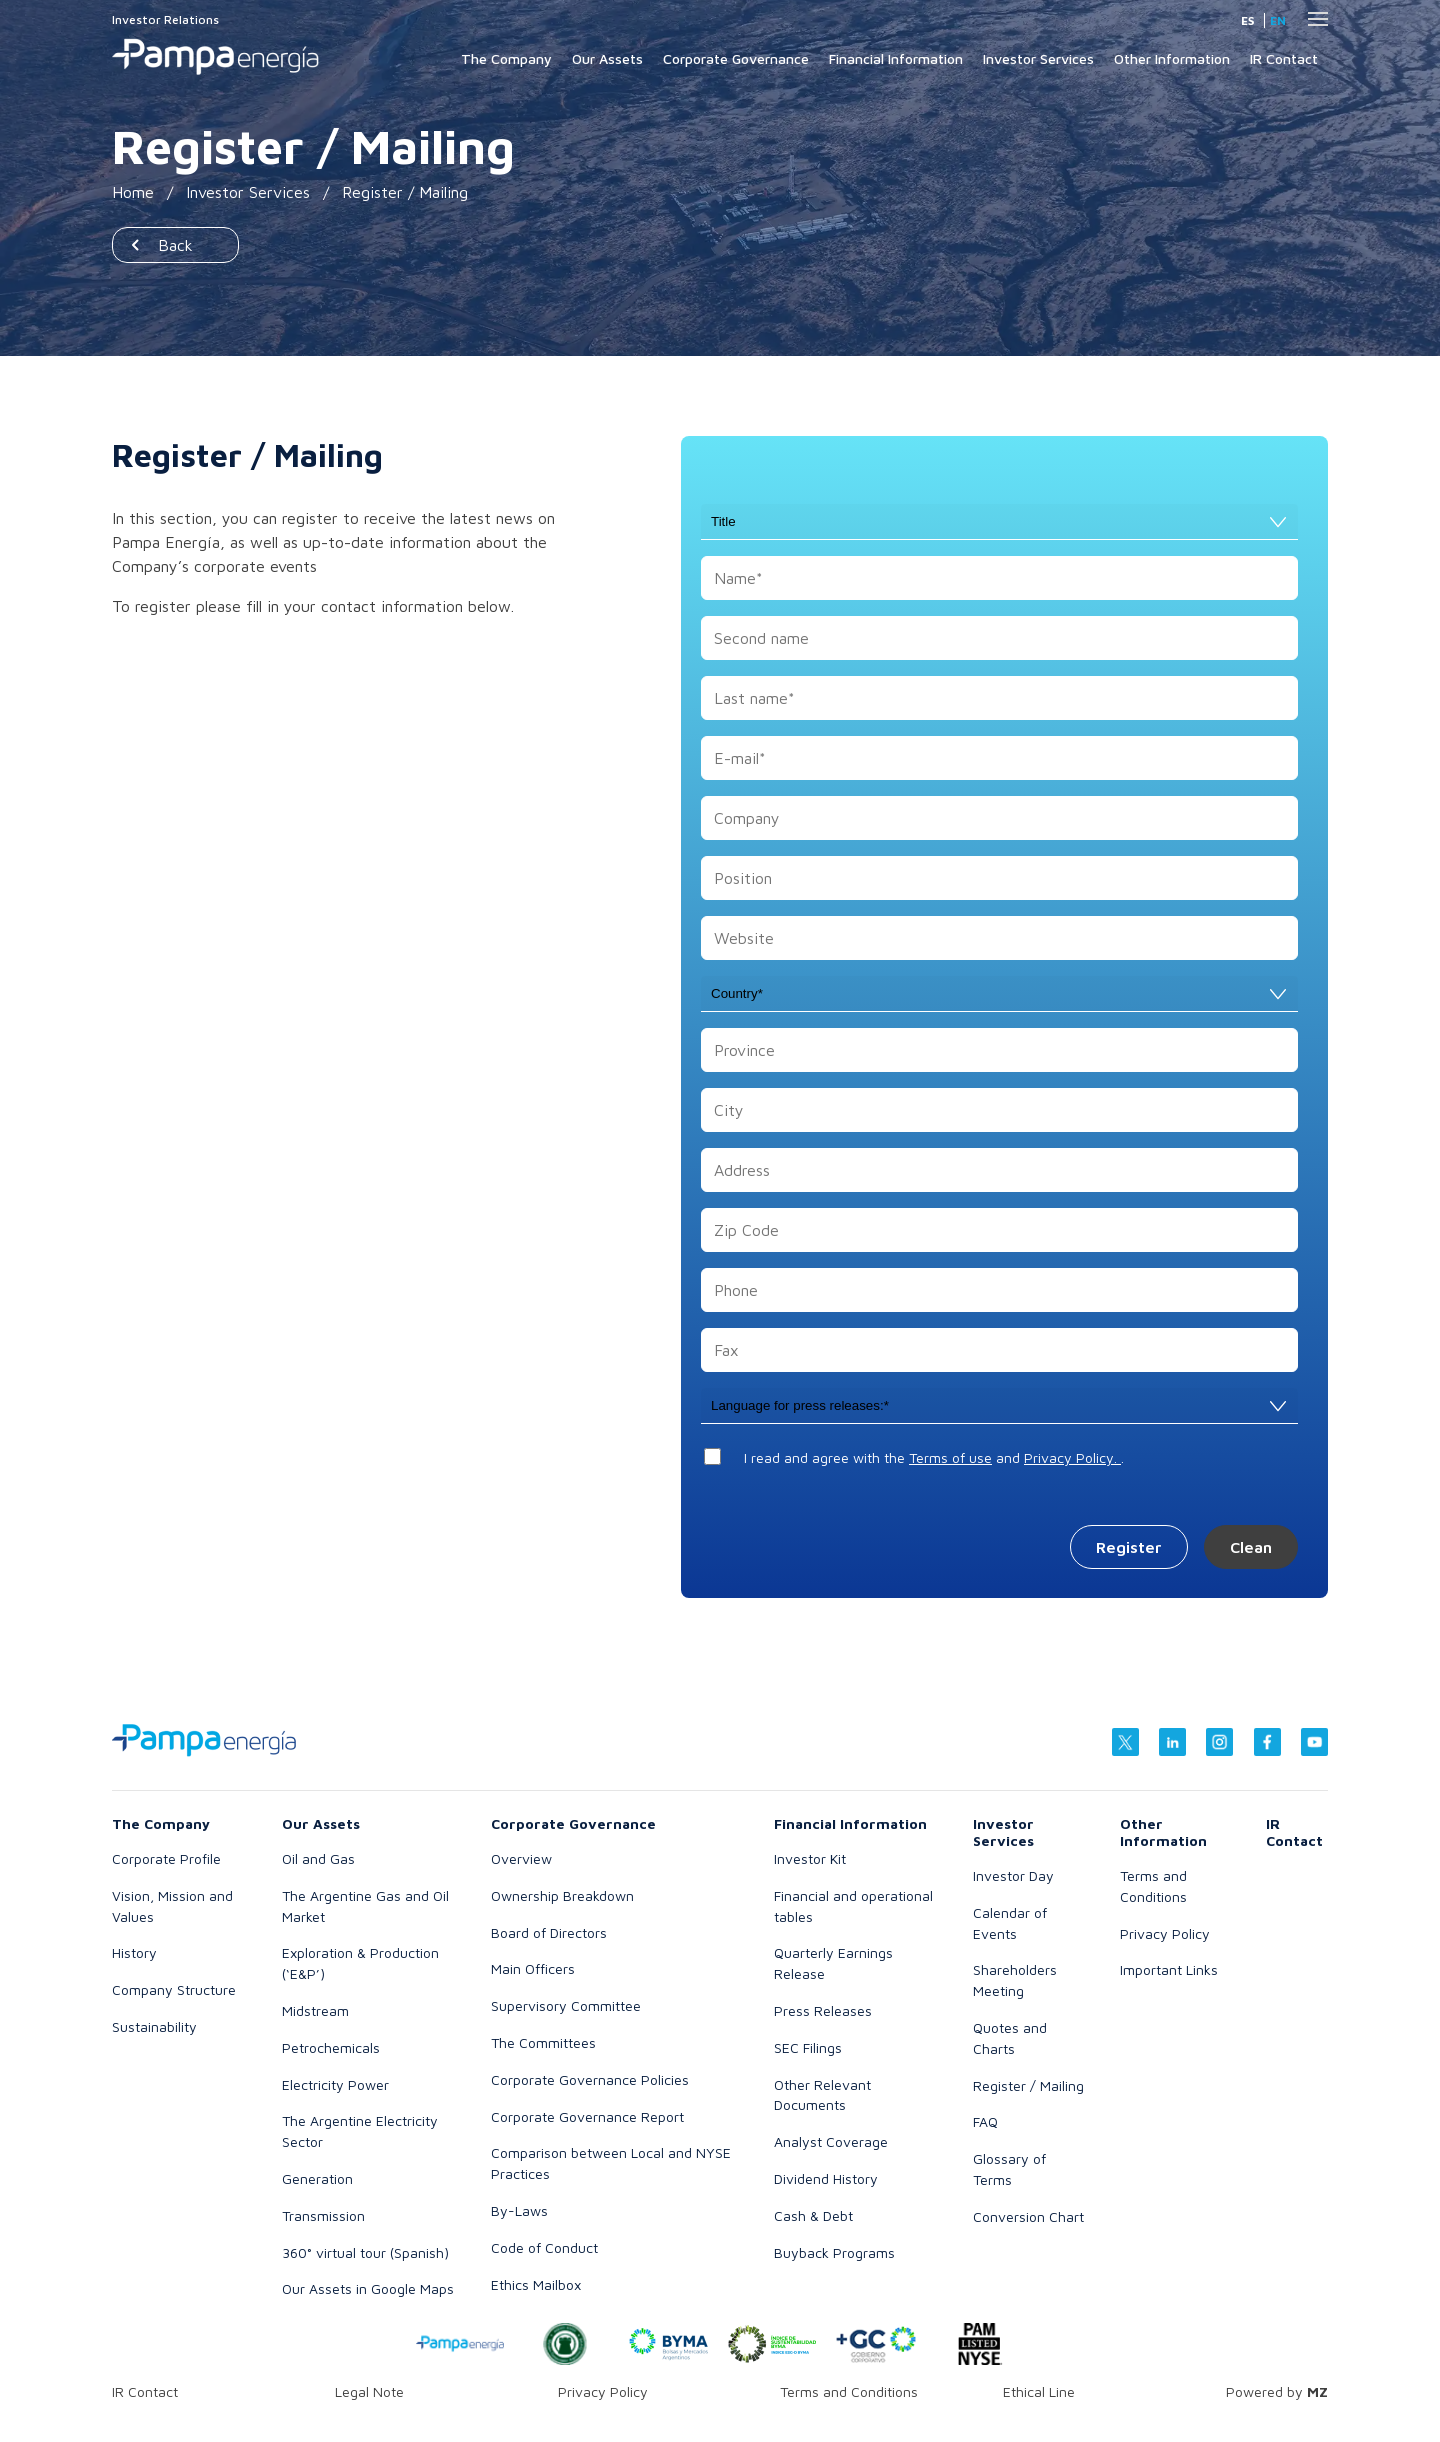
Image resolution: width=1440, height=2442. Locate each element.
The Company (506, 58)
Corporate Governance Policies (590, 2079)
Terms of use (950, 1457)
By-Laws (519, 2210)
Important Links (1169, 1969)
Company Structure (174, 1989)
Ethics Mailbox (536, 2284)
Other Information (1172, 58)
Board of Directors (549, 1932)
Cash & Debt (813, 2215)
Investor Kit (810, 1858)
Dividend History (826, 2178)
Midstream (315, 2010)
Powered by (1277, 2391)
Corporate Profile (166, 1858)
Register (1129, 1547)
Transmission (323, 2215)
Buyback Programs (834, 2252)
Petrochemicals (331, 2047)
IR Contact (1284, 58)
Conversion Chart (1028, 2216)
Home (133, 192)
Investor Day (1013, 1875)
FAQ (985, 2121)
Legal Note (369, 2391)
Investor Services (1038, 58)
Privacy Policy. (1072, 1457)
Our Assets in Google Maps (368, 2288)
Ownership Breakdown (562, 1895)
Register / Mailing (1028, 2085)
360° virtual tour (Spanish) (365, 2252)
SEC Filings (808, 2047)
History (134, 1952)
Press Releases (823, 2010)
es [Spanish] (1247, 20)
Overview (521, 1858)
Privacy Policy (1165, 1933)
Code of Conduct (544, 2247)
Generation (317, 2178)
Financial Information (896, 58)
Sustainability (154, 2026)
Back (175, 245)
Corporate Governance (736, 58)
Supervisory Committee (566, 2005)
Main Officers (533, 1968)
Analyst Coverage (831, 2141)
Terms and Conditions (849, 2391)
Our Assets (607, 58)
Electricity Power (335, 2084)
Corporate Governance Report (587, 2116)
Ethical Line (1039, 2391)
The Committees (543, 2042)
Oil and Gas (318, 1858)
